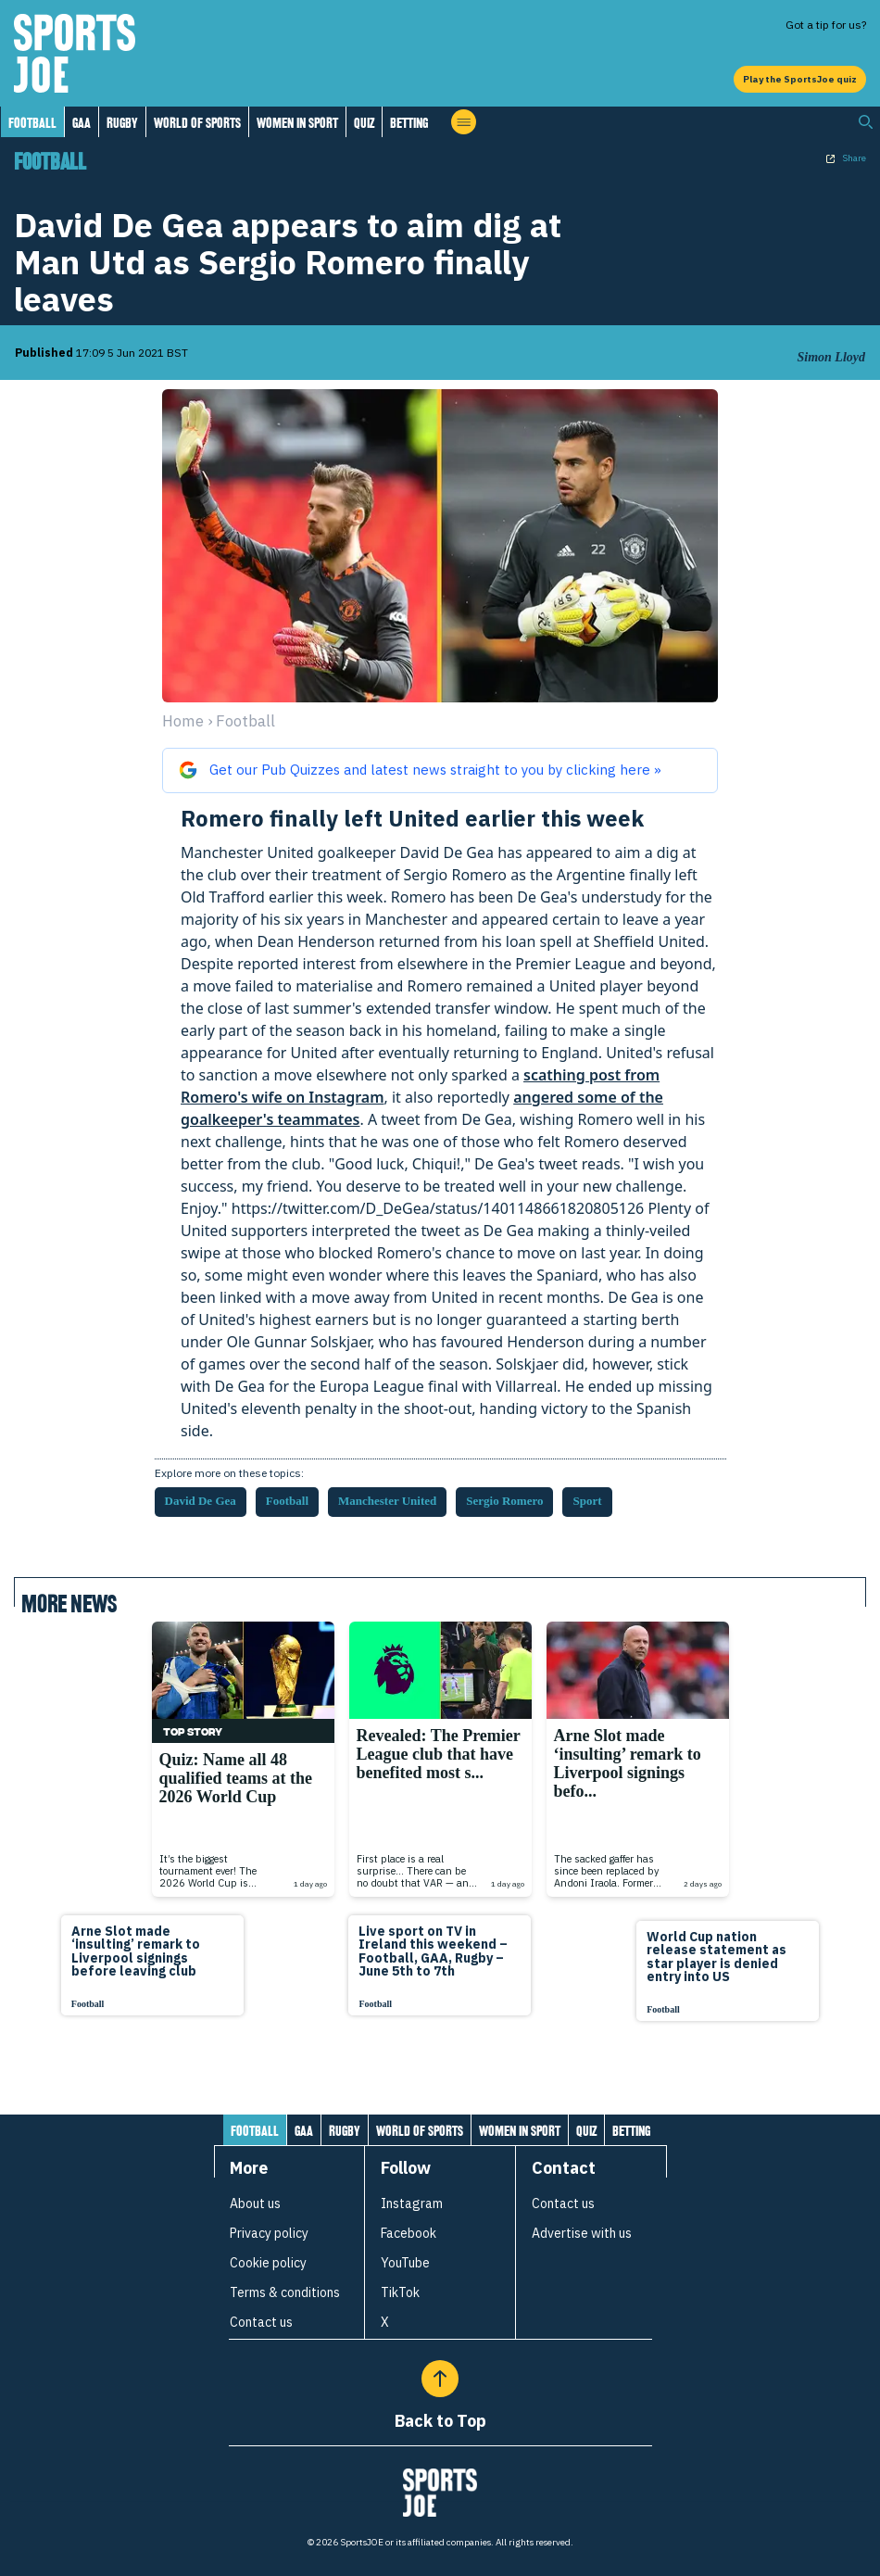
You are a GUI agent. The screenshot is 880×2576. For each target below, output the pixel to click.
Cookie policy (268, 2262)
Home (183, 721)
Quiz (364, 123)
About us (255, 2203)
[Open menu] (463, 121)
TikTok (400, 2292)
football (245, 721)
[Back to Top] (440, 2378)
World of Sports (197, 123)
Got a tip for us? (826, 25)
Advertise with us (582, 2233)
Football (32, 123)
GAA (81, 123)
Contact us (261, 2322)
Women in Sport (297, 123)
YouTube (405, 2262)
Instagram (412, 2203)
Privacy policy (269, 2233)
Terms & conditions (285, 2292)
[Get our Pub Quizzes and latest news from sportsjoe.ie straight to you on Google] (440, 770)
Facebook (408, 2233)
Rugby (122, 123)
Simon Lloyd (831, 357)
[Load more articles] (440, 2067)
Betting (409, 123)
